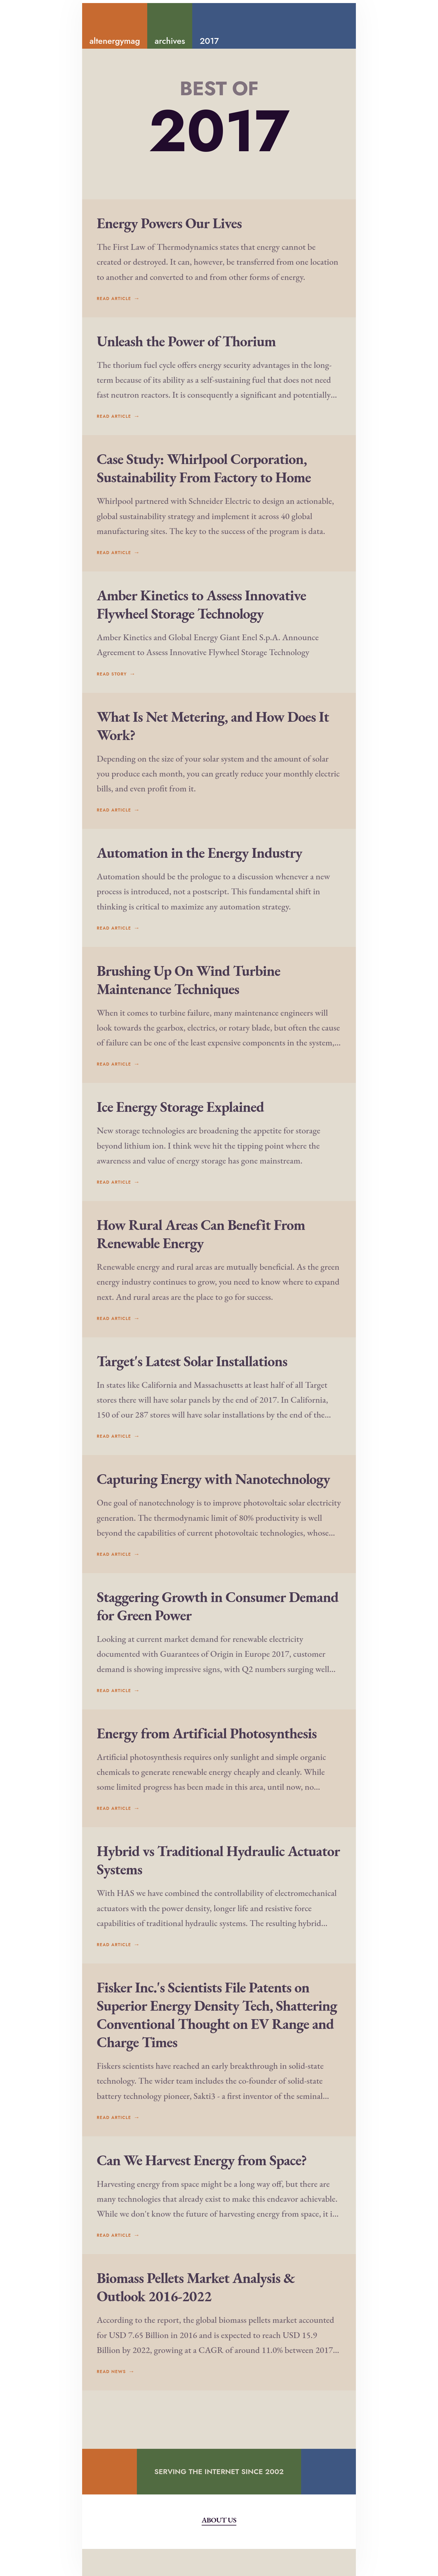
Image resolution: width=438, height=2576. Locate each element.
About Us (219, 2547)
